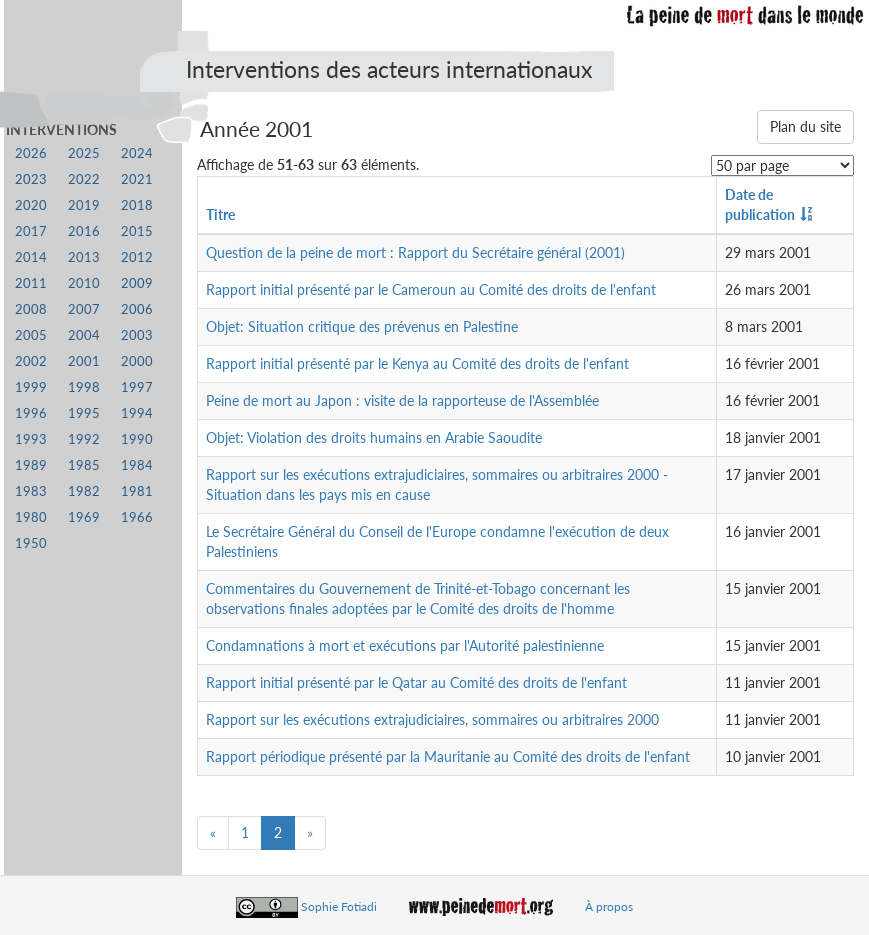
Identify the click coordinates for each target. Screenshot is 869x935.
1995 (84, 413)
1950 (31, 543)
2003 (137, 335)
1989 (31, 465)
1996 (31, 413)
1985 (84, 465)
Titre (220, 214)
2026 (31, 153)
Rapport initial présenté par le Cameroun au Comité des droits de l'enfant (431, 289)
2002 (31, 361)
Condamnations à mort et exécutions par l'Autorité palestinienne (405, 645)
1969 (84, 517)
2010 (84, 283)
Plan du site (805, 126)
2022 (84, 179)
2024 (137, 153)
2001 (84, 361)
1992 (84, 439)
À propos (609, 906)
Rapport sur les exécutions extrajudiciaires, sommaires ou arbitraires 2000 (432, 719)
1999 (31, 387)
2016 (84, 231)
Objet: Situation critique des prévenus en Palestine (362, 326)
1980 (31, 517)
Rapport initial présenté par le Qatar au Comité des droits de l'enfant (416, 682)
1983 (31, 491)
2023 (31, 179)
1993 (31, 439)
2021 (137, 179)
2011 (31, 283)
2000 (137, 361)
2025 (84, 153)
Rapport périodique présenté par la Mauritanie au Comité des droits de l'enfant (448, 756)
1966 (137, 517)
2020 (31, 205)
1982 (84, 491)
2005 (31, 335)
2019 (84, 205)
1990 (137, 439)
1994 (137, 413)
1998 (84, 387)
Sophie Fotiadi (339, 906)
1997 (137, 387)
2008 (31, 309)
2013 (84, 257)
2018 (137, 205)
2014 (31, 257)
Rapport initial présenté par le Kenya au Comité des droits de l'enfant (417, 363)
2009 (137, 283)
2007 (84, 309)
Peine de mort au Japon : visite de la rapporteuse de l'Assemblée (402, 400)
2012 (137, 257)
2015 (137, 231)
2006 (137, 309)
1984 (137, 465)
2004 (84, 335)
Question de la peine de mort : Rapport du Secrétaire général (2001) (415, 252)
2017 (31, 231)
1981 (137, 491)
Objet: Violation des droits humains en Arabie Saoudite (374, 437)
